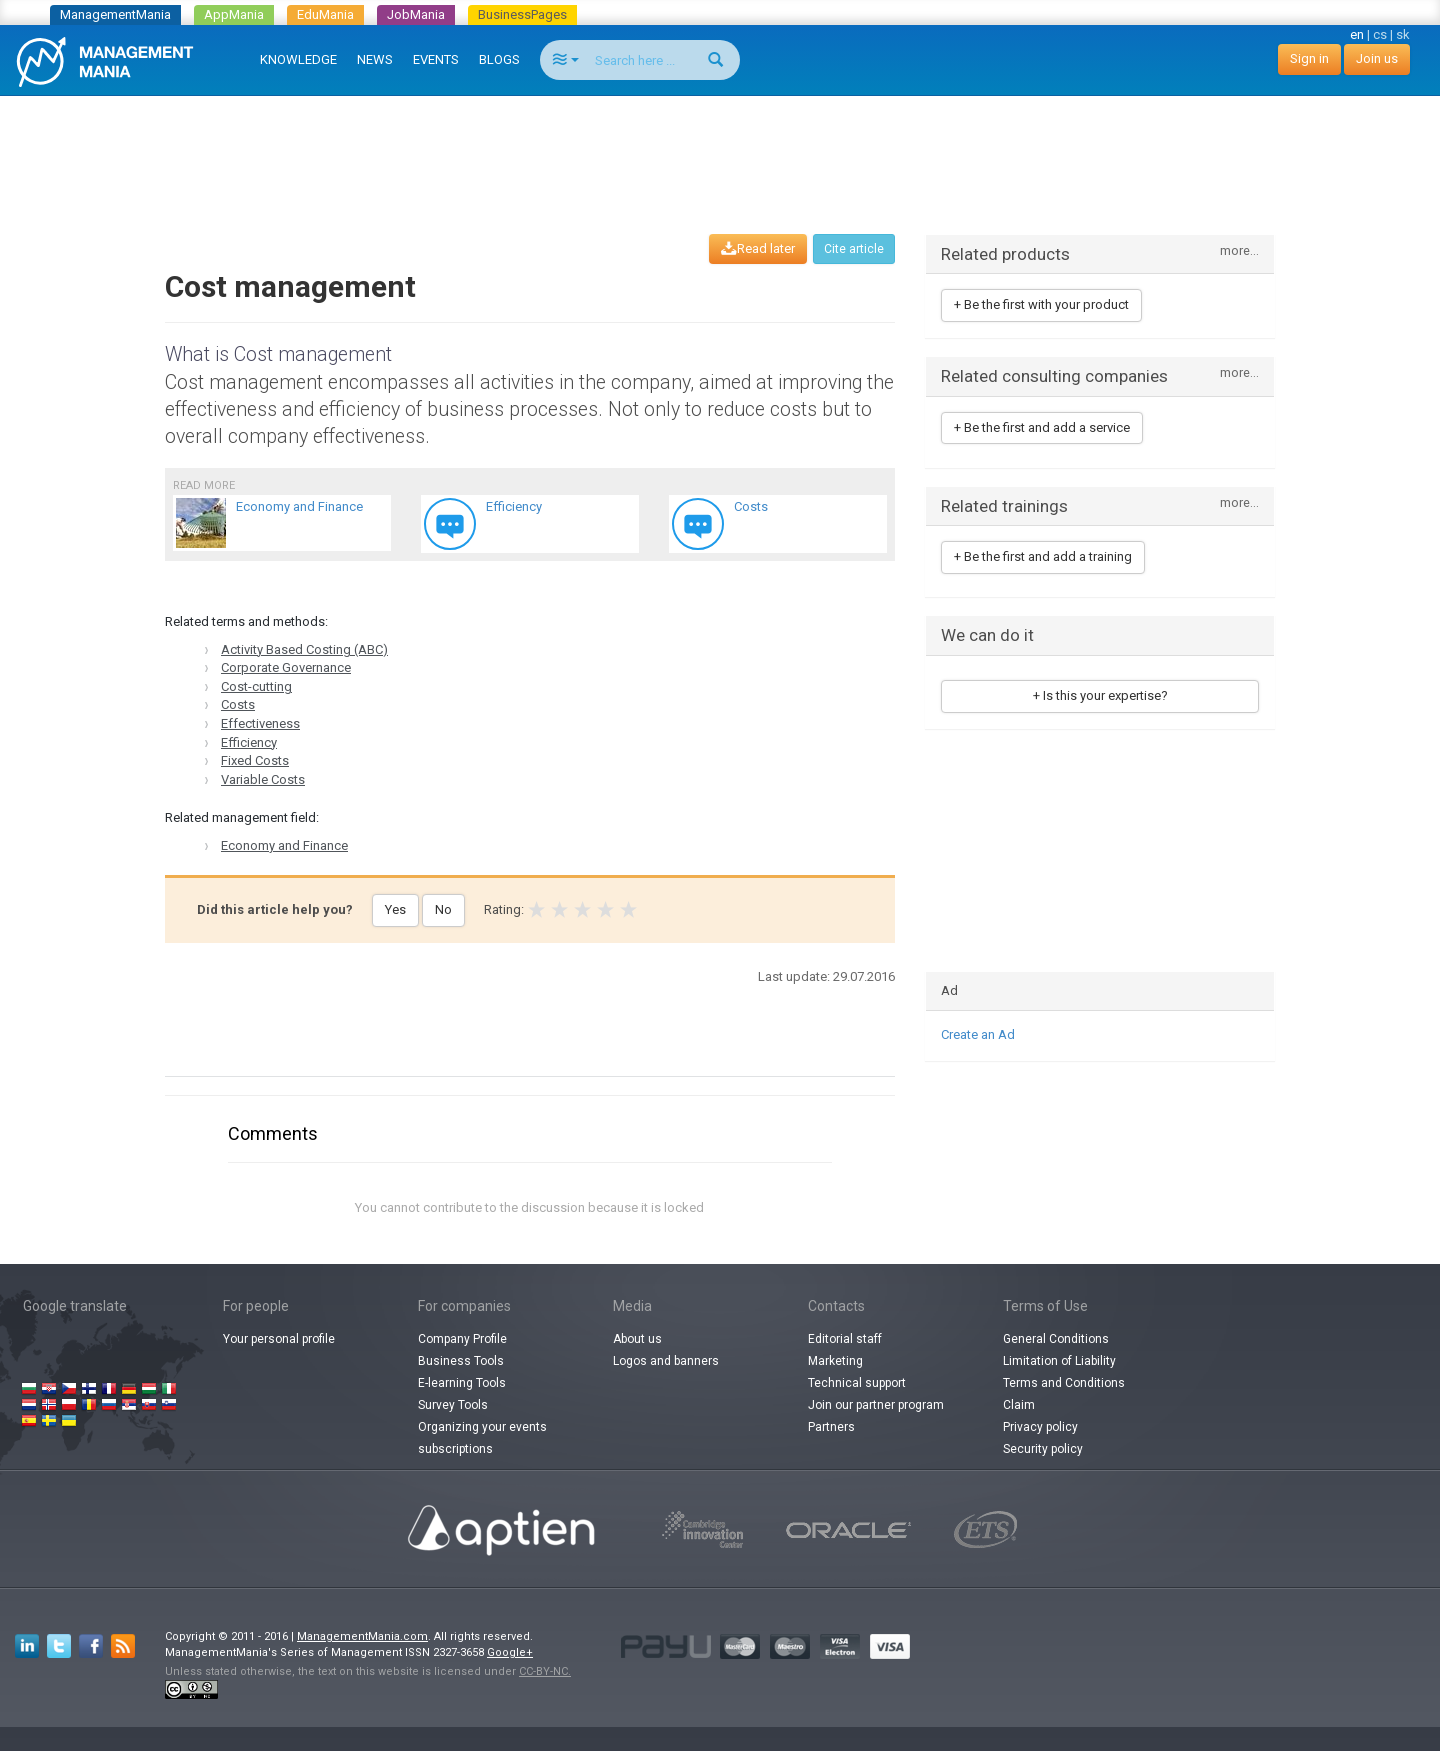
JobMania (416, 14)
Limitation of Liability (1059, 1361)
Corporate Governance (286, 667)
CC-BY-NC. (545, 1671)
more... (1239, 251)
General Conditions (1056, 1339)
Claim (1019, 1405)
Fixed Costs (255, 760)
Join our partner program (876, 1405)
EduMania (325, 14)
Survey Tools (453, 1405)
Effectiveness (260, 723)
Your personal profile (279, 1339)
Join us (1377, 58)
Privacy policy (1040, 1427)
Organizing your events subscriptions (482, 1438)
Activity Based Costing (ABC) (304, 649)
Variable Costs (263, 779)
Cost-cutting (256, 686)
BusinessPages (522, 14)
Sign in (1309, 58)
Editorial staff (845, 1339)
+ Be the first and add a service (1042, 427)
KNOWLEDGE (298, 59)
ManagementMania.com (362, 1636)
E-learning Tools (462, 1383)
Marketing (835, 1361)
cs (1380, 34)
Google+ (510, 1652)
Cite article (854, 249)
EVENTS (436, 59)
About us (637, 1339)
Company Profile (462, 1339)
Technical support (857, 1383)
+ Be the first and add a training (1043, 556)
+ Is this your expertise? (1100, 695)
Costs (238, 704)
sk (1403, 34)
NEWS (375, 59)
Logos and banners (666, 1361)
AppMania (234, 14)
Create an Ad (978, 1034)
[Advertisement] (720, 146)
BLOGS (499, 59)
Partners (831, 1427)
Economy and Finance (284, 845)
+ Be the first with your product (1041, 304)
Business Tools (461, 1361)
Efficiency (249, 742)
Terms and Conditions (1064, 1383)
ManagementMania (115, 14)
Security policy (1043, 1449)
